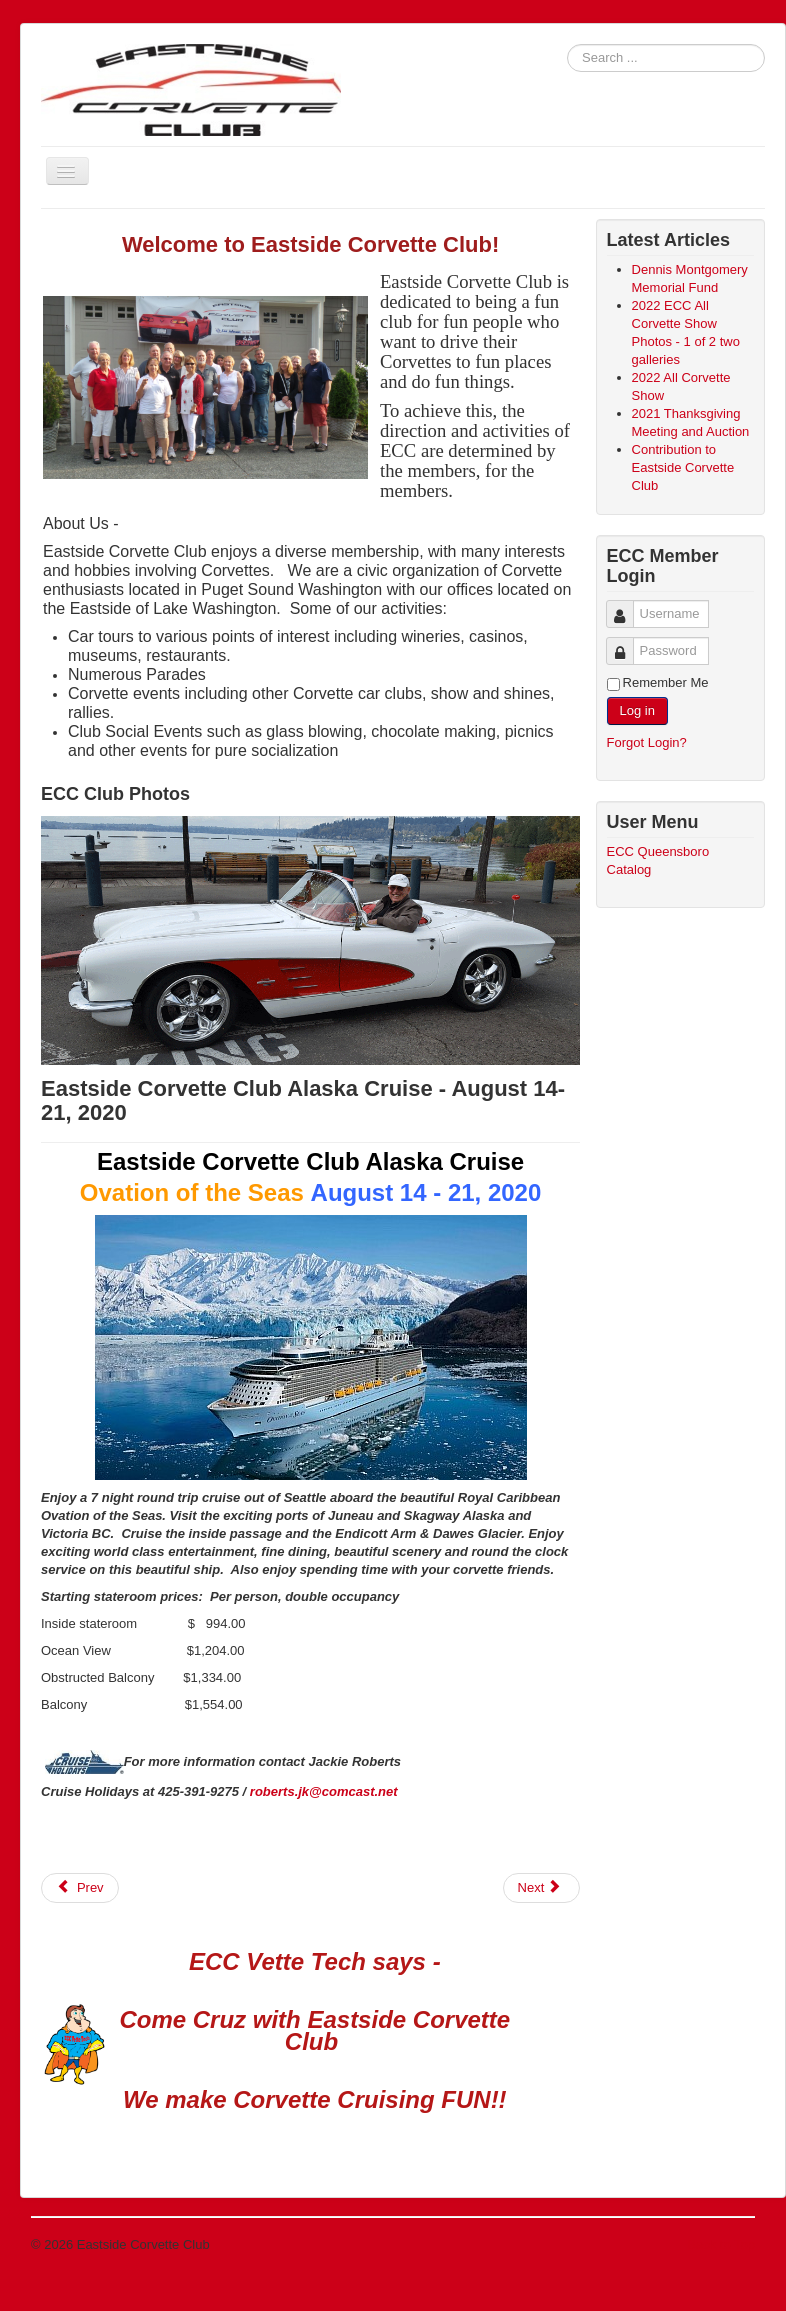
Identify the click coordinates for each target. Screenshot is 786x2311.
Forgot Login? (647, 742)
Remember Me (666, 682)
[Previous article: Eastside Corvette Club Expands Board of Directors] (80, 1888)
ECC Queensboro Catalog (658, 860)
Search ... (567, 44)
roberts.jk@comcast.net (324, 1791)
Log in (637, 710)
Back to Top (721, 2244)
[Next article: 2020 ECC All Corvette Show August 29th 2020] (542, 1888)
